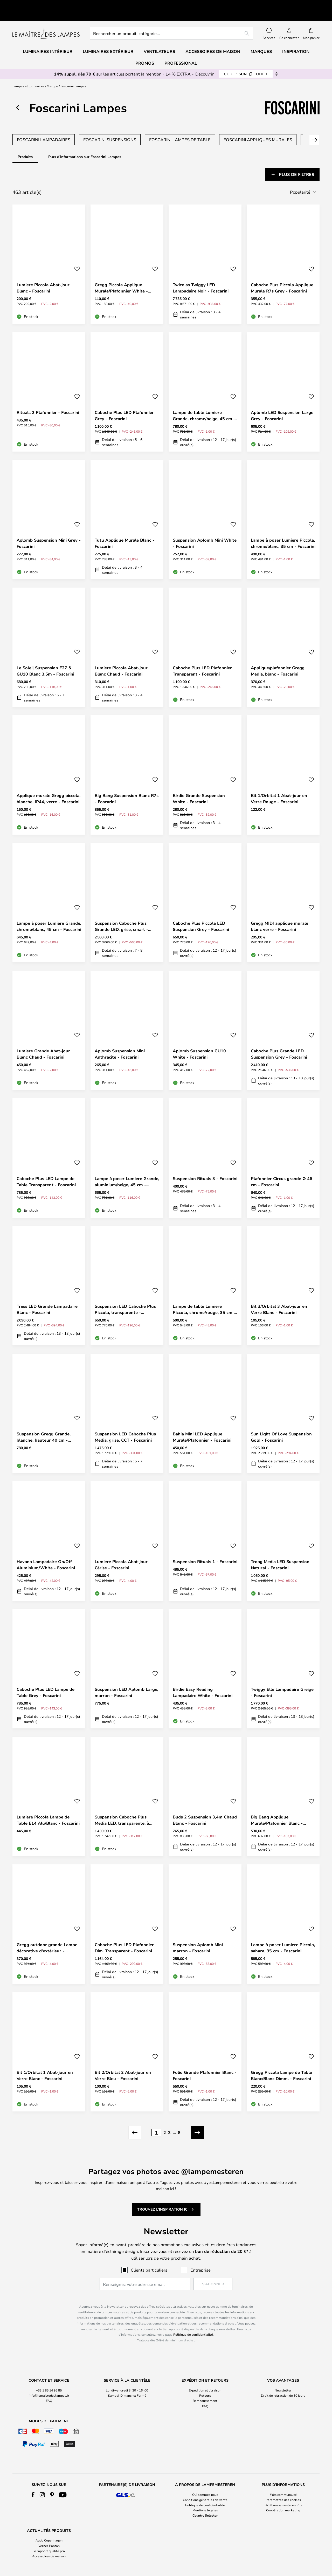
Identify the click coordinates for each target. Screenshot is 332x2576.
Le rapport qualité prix (48, 2538)
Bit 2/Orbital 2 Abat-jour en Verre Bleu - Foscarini (123, 2063)
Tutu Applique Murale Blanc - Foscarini (124, 531)
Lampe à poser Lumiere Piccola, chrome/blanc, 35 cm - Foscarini (283, 531)
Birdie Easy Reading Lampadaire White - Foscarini (202, 1680)
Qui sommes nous (205, 2482)
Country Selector (205, 2503)
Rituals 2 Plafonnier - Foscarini (48, 400)
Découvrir (204, 62)
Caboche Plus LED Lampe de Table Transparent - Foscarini (46, 1169)
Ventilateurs (159, 39)
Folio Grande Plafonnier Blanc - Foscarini (205, 2063)
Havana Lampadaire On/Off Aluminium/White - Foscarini (46, 1552)
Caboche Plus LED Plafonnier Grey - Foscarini (124, 403)
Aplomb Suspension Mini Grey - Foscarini (49, 531)
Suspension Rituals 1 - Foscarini (205, 1549)
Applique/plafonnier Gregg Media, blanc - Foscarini (278, 658)
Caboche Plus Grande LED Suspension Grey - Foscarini (279, 1041)
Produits (25, 144)
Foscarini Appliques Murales (258, 127)
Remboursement (205, 2388)
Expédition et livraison (205, 2378)
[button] (77, 256)
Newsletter (283, 2378)
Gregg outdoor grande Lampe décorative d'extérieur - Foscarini (47, 1935)
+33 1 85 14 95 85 (49, 2378)
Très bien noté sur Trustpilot (57, 4)
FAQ (49, 2388)
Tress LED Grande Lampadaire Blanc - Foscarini (47, 1297)
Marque (52, 74)
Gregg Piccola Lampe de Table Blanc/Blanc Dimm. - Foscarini (281, 2063)
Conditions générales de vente (205, 2487)
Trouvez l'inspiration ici (163, 2196)
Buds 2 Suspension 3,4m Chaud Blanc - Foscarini (205, 1808)
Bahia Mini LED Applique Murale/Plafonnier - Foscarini (202, 1424)
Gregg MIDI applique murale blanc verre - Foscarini (279, 914)
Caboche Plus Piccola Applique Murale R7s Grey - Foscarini (282, 275)
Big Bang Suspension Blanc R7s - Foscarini (126, 786)
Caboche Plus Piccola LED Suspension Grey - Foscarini (201, 914)
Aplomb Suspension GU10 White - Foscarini (199, 1041)
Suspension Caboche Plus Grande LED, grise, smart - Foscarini (121, 914)
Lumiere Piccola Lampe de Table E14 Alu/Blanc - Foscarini (48, 1808)
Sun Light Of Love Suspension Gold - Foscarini (281, 1424)
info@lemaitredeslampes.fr (49, 2383)
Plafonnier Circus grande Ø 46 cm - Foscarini (281, 1169)
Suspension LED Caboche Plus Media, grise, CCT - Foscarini (125, 1424)
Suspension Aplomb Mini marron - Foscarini (198, 1935)
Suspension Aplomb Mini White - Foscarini (205, 531)
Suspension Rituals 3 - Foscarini (205, 1166)
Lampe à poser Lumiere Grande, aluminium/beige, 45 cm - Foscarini (127, 1169)
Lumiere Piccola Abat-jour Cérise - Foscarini (121, 1552)
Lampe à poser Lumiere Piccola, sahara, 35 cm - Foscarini (283, 1935)
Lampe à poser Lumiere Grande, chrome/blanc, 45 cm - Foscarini (49, 914)
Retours (205, 2383)
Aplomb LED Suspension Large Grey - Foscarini (282, 403)
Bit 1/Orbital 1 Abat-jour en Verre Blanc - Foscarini (45, 2063)
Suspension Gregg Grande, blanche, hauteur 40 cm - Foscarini (44, 1425)
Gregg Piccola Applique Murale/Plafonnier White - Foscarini (121, 275)
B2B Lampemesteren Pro (283, 2492)
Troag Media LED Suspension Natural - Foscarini (280, 1552)
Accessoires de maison (49, 2543)
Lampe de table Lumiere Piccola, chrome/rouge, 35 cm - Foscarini (204, 1297)
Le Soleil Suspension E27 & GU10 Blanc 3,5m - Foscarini (45, 658)
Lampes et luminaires (28, 74)
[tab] (30, 162)
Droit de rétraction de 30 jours (283, 2383)
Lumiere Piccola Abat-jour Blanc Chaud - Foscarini (121, 658)
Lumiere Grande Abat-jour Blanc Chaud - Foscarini (43, 1041)
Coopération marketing (283, 2498)
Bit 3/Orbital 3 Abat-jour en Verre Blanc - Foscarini (279, 1297)
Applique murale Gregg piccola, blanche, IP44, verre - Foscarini (48, 786)
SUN (245, 61)
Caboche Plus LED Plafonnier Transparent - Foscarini (202, 658)
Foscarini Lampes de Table (180, 127)
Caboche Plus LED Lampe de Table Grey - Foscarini (45, 1680)
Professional (180, 51)
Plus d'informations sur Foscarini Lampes (84, 144)
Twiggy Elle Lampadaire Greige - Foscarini (282, 1680)
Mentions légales (205, 2498)
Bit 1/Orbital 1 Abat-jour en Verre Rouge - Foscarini (279, 786)
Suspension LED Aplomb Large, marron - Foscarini (126, 1680)
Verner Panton (49, 2533)
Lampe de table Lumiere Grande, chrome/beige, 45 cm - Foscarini (204, 403)
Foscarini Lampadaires (43, 127)
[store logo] (46, 21)
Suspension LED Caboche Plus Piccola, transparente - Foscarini (125, 1297)
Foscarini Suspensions (109, 127)
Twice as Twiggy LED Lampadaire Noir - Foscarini (201, 275)
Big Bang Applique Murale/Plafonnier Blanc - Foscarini (277, 1808)
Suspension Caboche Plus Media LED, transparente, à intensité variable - (122, 1808)
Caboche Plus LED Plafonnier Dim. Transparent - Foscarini (124, 1935)
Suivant (311, 127)
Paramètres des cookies (283, 2487)
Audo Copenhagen (49, 2528)
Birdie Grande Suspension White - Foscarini (199, 786)
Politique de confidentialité (193, 2322)
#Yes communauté (283, 2482)
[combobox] (171, 21)
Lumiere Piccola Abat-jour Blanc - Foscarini (43, 275)
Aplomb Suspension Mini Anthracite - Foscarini (120, 1041)
